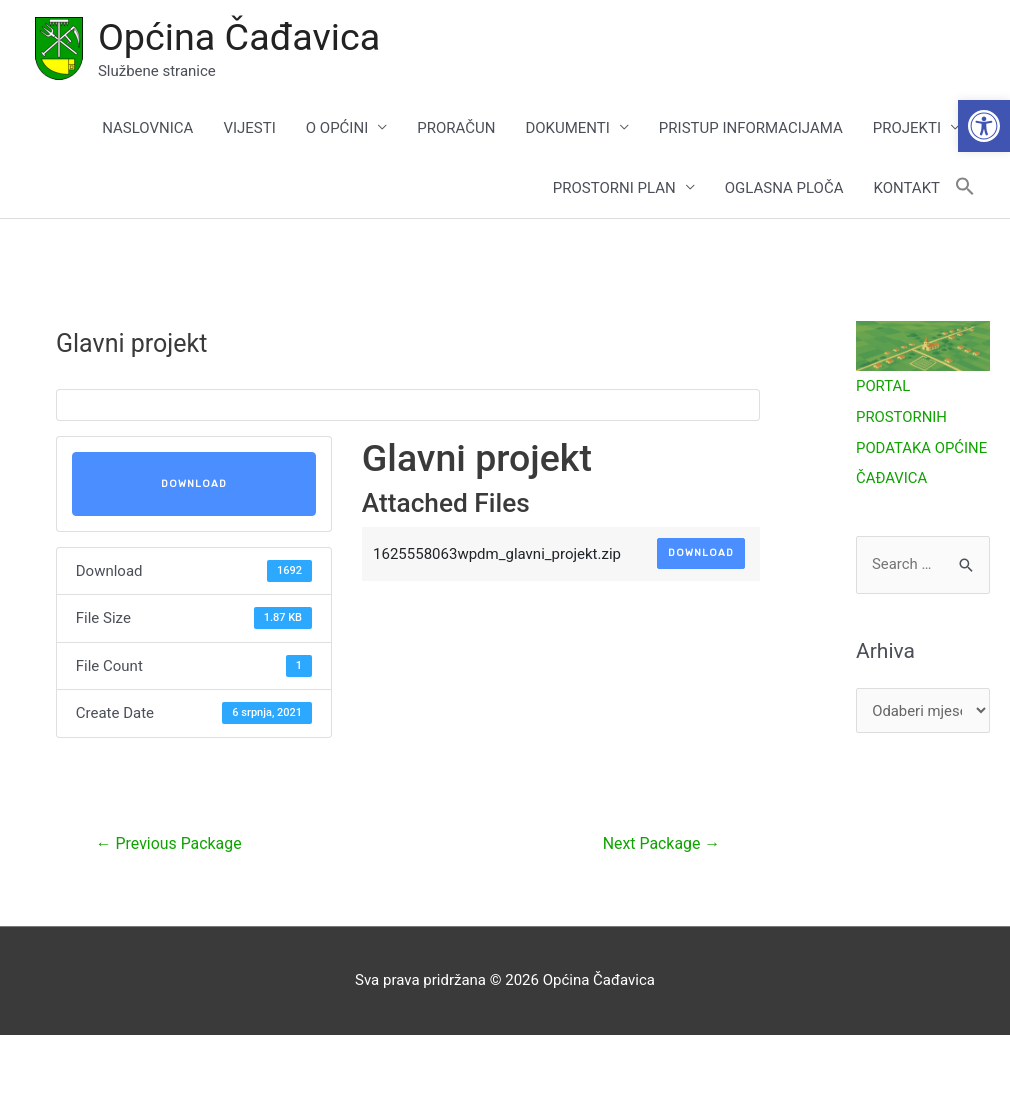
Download (194, 484)
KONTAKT (906, 188)
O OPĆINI (337, 128)
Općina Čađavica (240, 37)
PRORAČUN (456, 128)
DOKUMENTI (567, 128)
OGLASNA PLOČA (784, 188)
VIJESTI (249, 128)
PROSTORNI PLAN (614, 188)
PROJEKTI (907, 128)
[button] (984, 126)
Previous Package (169, 844)
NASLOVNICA (147, 128)
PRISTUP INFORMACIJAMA (751, 128)
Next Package (661, 844)
